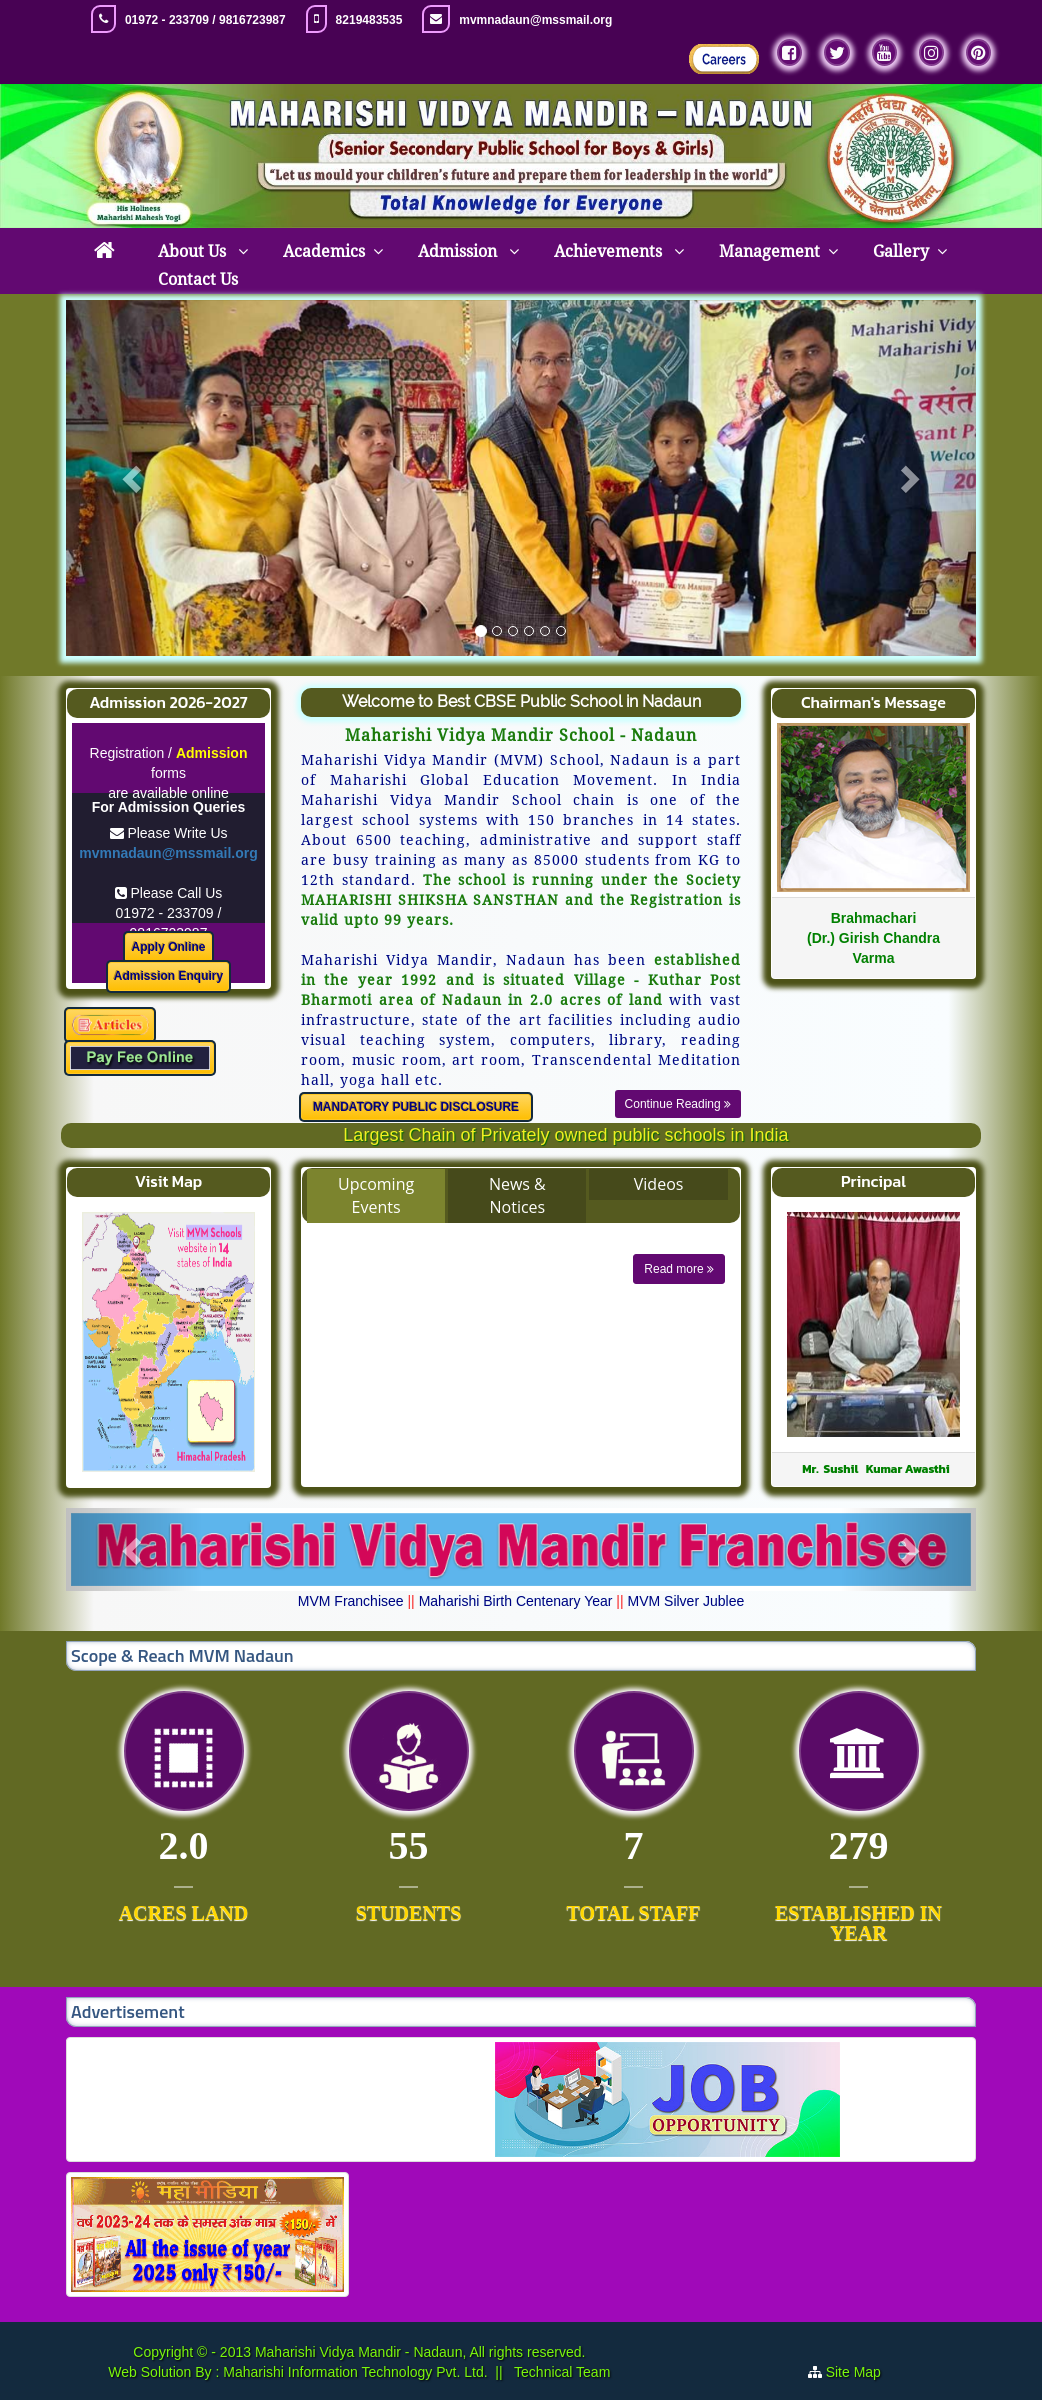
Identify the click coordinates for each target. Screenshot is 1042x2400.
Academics (324, 251)
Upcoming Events (376, 1195)
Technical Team (560, 2372)
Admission (459, 251)
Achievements (610, 251)
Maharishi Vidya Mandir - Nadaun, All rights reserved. (420, 2352)
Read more (679, 1269)
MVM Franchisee (351, 1601)
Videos (659, 1184)
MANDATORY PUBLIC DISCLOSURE (416, 1107)
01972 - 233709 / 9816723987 (205, 20)
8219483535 (369, 20)
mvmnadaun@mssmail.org (535, 20)
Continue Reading (678, 1104)
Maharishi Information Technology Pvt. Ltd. (353, 2372)
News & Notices (517, 1195)
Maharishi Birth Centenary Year (516, 1601)
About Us (194, 251)
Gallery (901, 251)
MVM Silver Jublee (686, 1601)
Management (769, 251)
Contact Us (198, 279)
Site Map (853, 2372)
